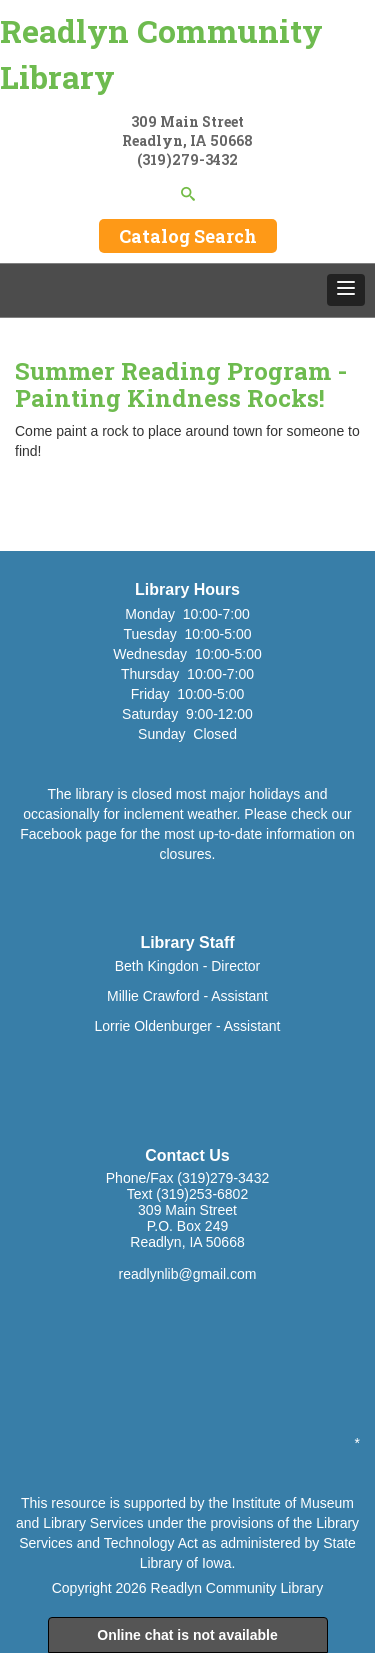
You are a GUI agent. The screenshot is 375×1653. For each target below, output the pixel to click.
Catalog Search (188, 236)
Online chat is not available (187, 1635)
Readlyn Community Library (161, 53)
